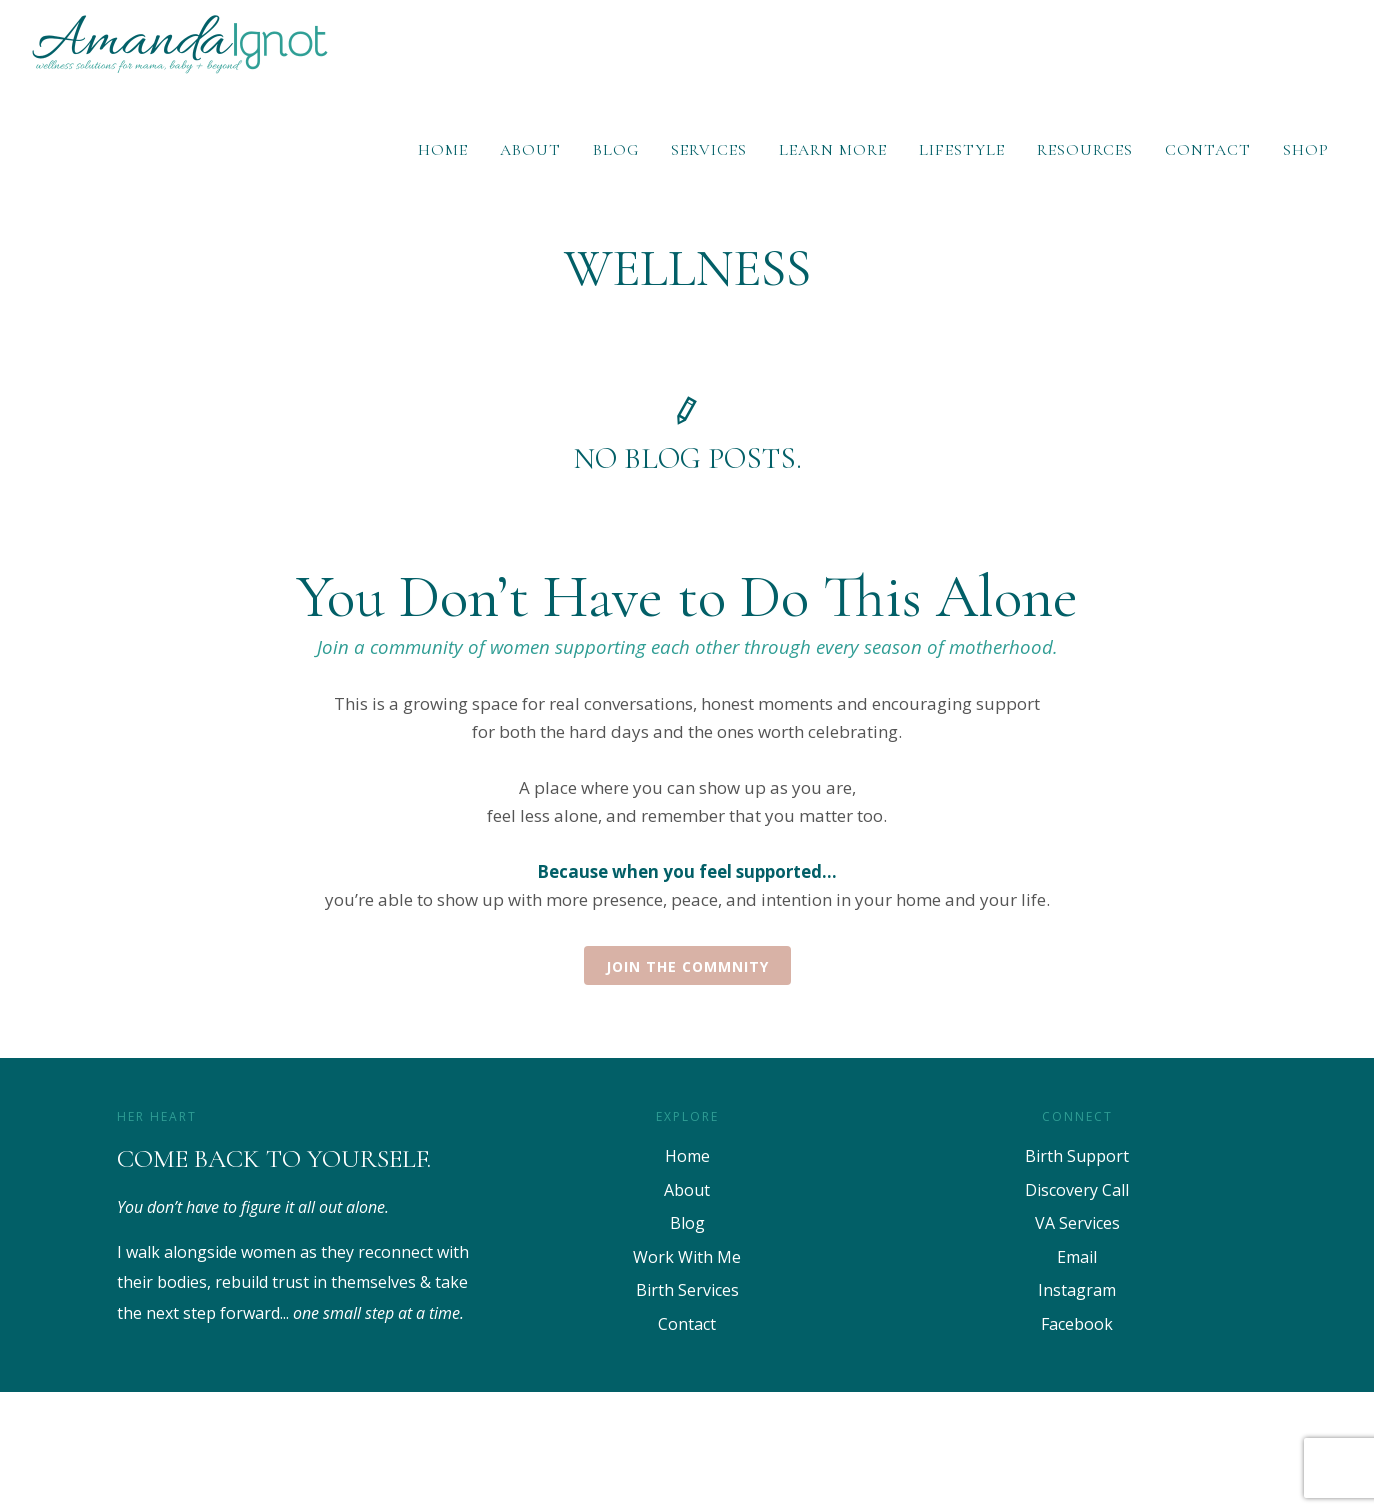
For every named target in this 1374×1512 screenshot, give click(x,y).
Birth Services (687, 1290)
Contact (1208, 150)
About (530, 150)
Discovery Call (1077, 1190)
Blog (616, 150)
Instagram (1077, 1290)
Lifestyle (962, 150)
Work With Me (687, 1257)
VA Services (1077, 1223)
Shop (1306, 150)
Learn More (833, 150)
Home (443, 150)
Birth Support (1077, 1156)
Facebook (1077, 1324)
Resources (1085, 150)
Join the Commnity (687, 966)
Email (1077, 1257)
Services (709, 150)
